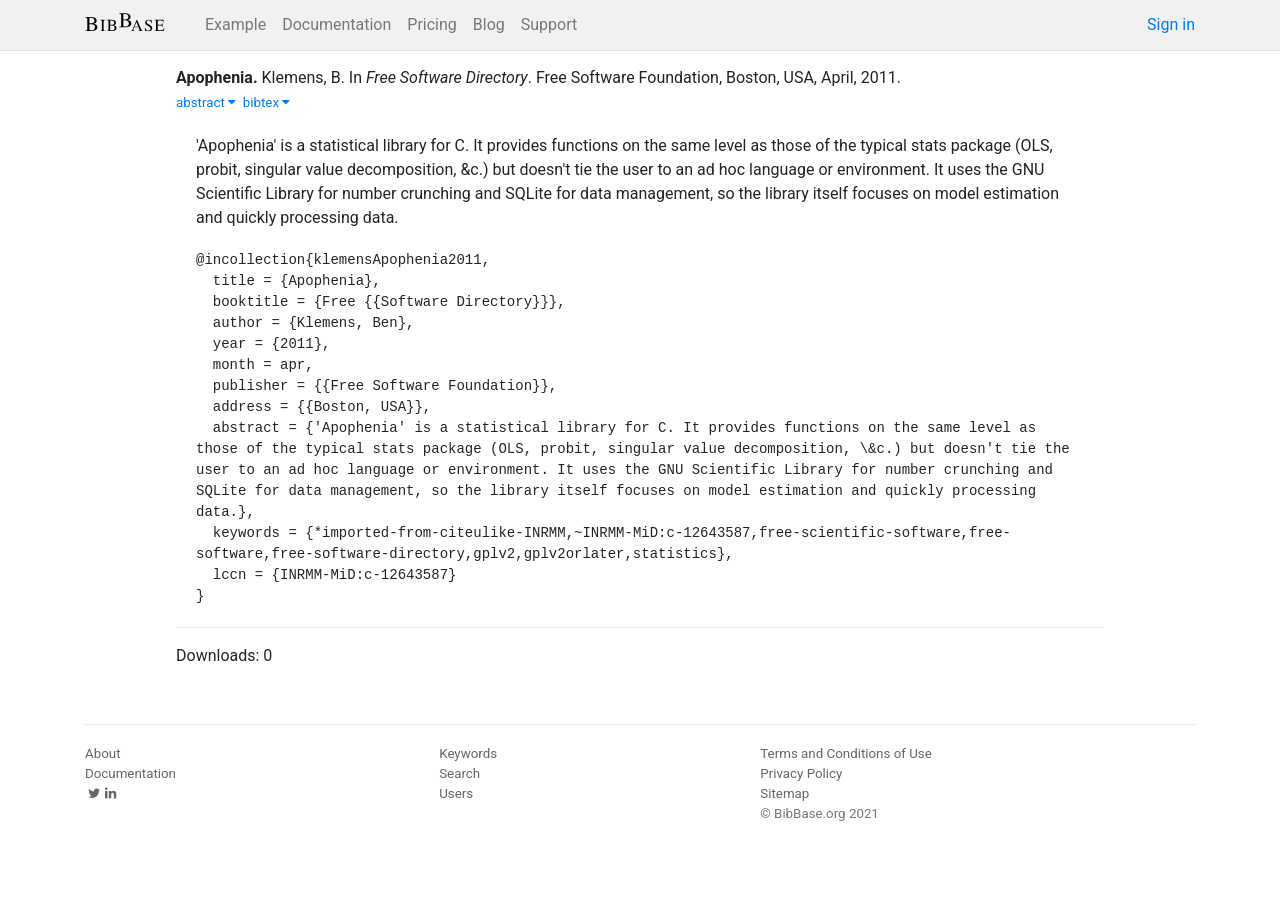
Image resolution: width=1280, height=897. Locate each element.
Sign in (1171, 24)
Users (456, 793)
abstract (206, 102)
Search (459, 773)
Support (549, 24)
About (103, 753)
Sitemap (784, 793)
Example (235, 24)
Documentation (336, 24)
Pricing (432, 24)
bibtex (267, 102)
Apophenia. (217, 77)
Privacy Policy (801, 773)
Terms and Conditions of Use (845, 753)
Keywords (468, 753)
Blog (489, 24)
